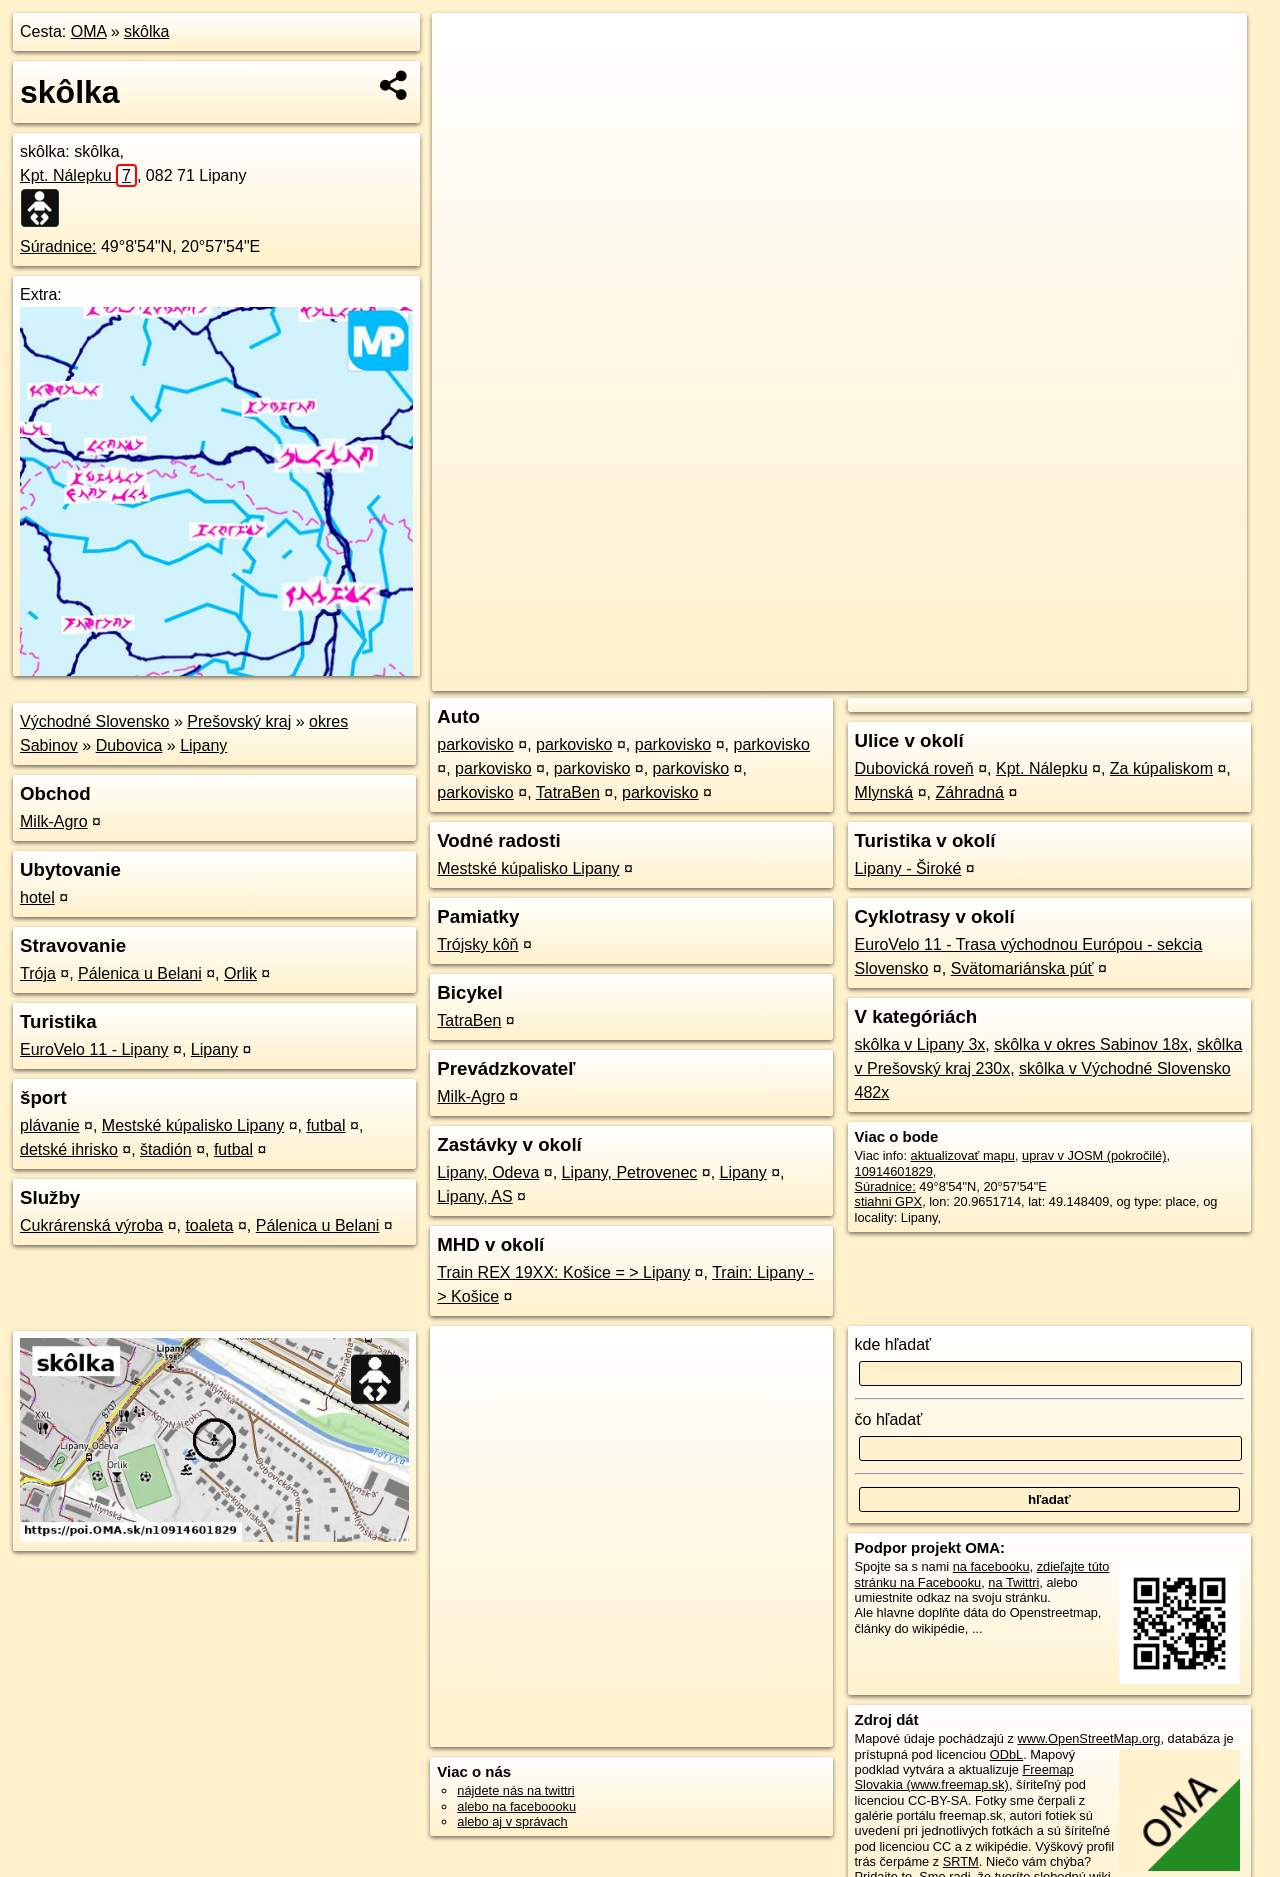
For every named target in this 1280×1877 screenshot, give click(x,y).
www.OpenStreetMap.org (1088, 1738)
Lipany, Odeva (488, 1172)
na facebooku (991, 1566)
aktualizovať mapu (963, 1155)
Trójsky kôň (477, 944)
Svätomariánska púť (1022, 968)
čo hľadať (889, 1419)
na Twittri (1013, 1582)
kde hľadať (893, 1344)
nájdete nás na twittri (515, 1790)
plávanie (50, 1125)
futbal (325, 1125)
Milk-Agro (54, 821)
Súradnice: (58, 246)
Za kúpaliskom (1161, 768)
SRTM (961, 1861)
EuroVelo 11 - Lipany (94, 1049)
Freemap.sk (999, 676)
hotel (37, 897)
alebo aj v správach (512, 1821)
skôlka (146, 31)
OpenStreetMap (896, 676)
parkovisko (475, 744)
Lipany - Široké (908, 868)
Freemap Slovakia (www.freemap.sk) (964, 1777)
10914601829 (894, 1171)
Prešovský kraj (239, 721)
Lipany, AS (474, 1196)
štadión (166, 1149)
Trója (38, 973)
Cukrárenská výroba (91, 1225)
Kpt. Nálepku (78, 175)
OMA (89, 31)
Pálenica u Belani (140, 973)
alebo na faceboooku (516, 1806)
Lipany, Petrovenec (630, 1172)
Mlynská (884, 792)
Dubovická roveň (914, 768)
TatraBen (568, 792)
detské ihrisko (69, 1149)
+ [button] (466, 47)
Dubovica (129, 745)
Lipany (203, 745)
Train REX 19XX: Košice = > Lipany (563, 1272)
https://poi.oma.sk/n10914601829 (1153, 676)
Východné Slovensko (94, 721)
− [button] (466, 78)
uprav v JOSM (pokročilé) (1094, 1155)
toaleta (209, 1225)
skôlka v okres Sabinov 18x (1091, 1044)
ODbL (1006, 1754)
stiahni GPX (889, 1201)
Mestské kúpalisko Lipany (193, 1125)
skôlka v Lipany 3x (920, 1044)
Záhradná (970, 792)
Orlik (240, 973)
